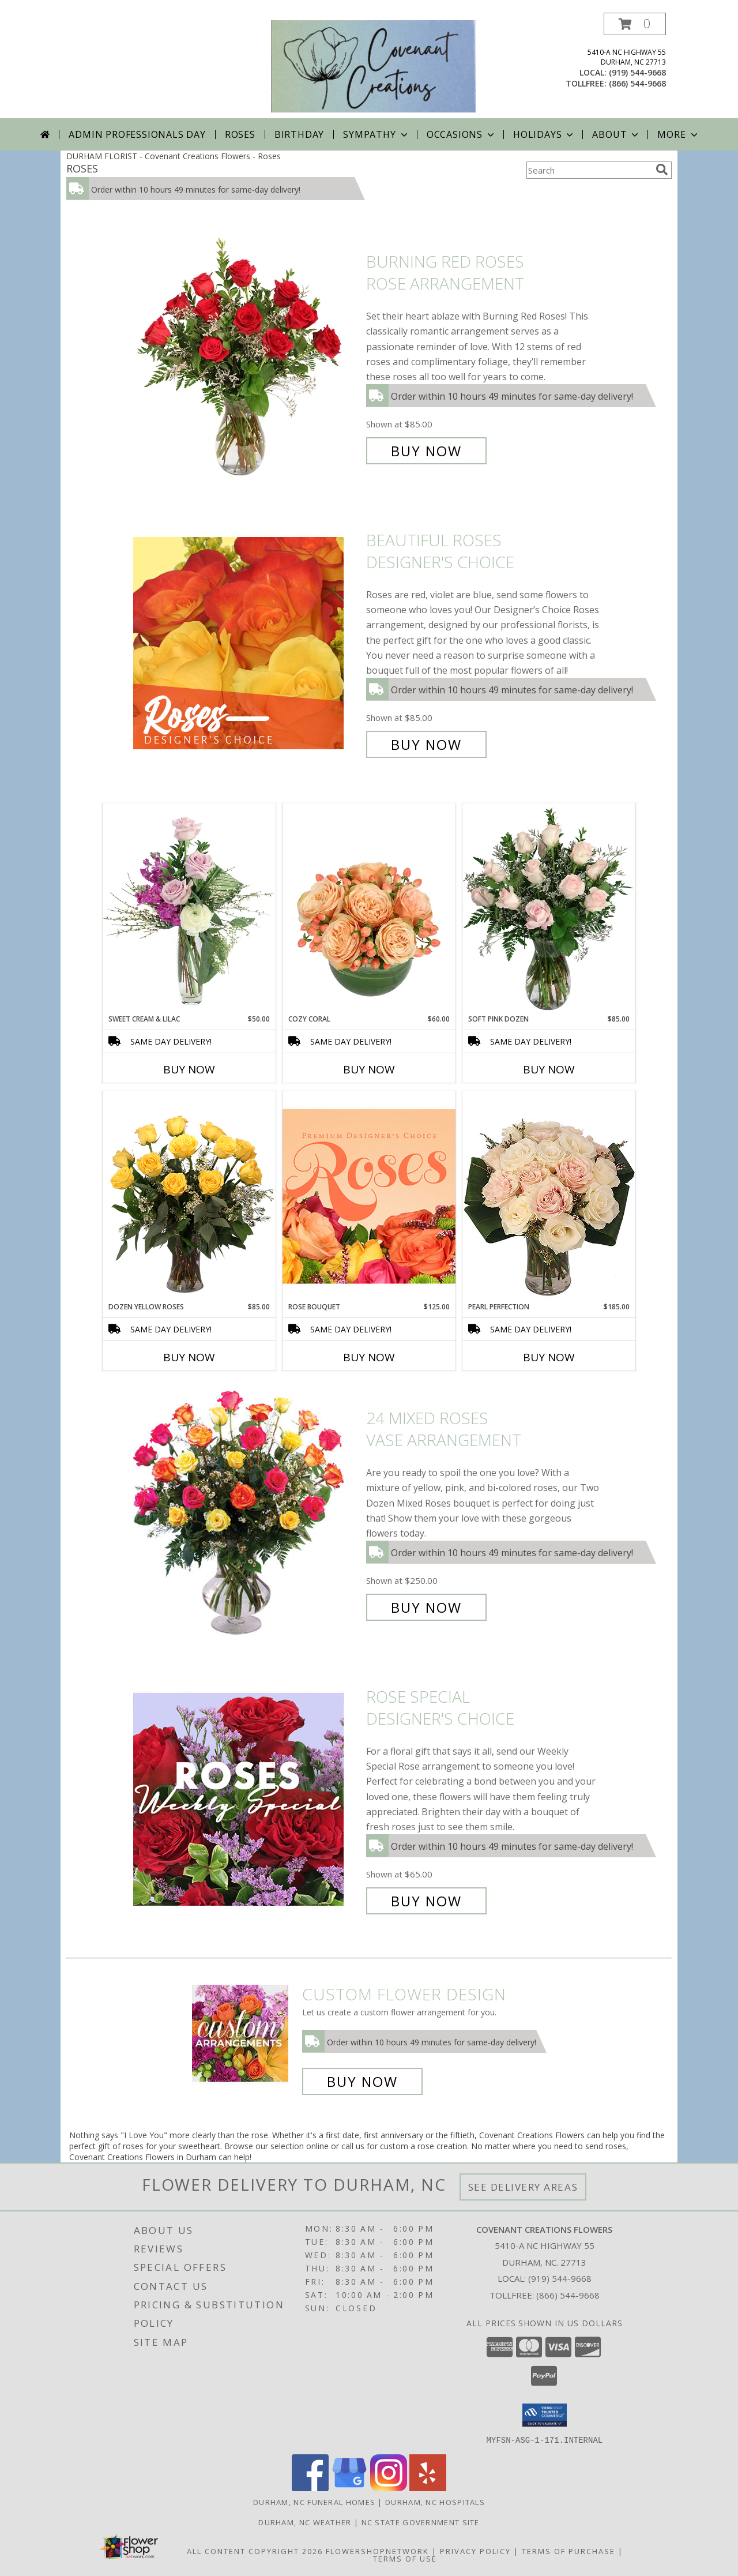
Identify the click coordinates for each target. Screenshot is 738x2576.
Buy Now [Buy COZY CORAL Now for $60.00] (369, 1069)
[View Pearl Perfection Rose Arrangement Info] (548, 1196)
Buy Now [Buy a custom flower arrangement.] (362, 2081)
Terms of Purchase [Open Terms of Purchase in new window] (568, 2550)
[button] (635, 24)
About (616, 134)
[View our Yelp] (427, 2487)
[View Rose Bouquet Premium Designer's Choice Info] (369, 1196)
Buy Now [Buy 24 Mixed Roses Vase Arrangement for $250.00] (426, 1607)
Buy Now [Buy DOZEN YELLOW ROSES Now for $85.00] (189, 1357)
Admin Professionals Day (137, 134)
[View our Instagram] (388, 2487)
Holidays (544, 134)
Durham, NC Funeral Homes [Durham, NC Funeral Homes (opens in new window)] (314, 2501)
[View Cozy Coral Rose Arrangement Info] (369, 908)
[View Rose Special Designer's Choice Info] (246, 1799)
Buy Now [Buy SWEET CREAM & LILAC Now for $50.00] (189, 1069)
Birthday (299, 134)
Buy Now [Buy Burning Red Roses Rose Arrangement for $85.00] (426, 450)
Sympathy (376, 134)
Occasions (461, 134)
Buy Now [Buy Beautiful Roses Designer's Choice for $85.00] (426, 744)
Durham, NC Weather (304, 2522)
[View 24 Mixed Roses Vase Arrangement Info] (246, 1513)
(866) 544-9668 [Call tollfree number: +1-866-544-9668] (637, 83)
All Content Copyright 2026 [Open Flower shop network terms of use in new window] (255, 2550)
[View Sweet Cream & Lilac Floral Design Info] (189, 908)
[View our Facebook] (310, 2487)
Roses (240, 134)
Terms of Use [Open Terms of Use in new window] (405, 2558)
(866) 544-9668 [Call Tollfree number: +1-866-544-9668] (568, 2295)
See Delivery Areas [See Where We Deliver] (523, 2187)
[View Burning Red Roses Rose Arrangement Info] (246, 356)
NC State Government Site (421, 2522)
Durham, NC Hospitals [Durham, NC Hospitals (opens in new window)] (435, 2501)
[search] (662, 169)
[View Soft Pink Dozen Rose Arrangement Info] (548, 908)
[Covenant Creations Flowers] (373, 65)
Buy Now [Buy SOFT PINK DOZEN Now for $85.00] (549, 1069)
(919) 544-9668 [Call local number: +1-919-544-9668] (637, 72)
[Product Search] (588, 170)
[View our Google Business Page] (349, 2487)
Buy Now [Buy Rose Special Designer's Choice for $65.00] (426, 1900)
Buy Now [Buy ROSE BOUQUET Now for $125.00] (369, 1357)
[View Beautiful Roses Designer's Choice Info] (246, 642)
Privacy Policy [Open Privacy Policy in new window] (475, 2550)
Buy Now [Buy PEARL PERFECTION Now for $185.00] (549, 1357)
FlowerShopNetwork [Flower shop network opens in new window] (377, 2550)
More (678, 134)
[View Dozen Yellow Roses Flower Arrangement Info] (189, 1196)
